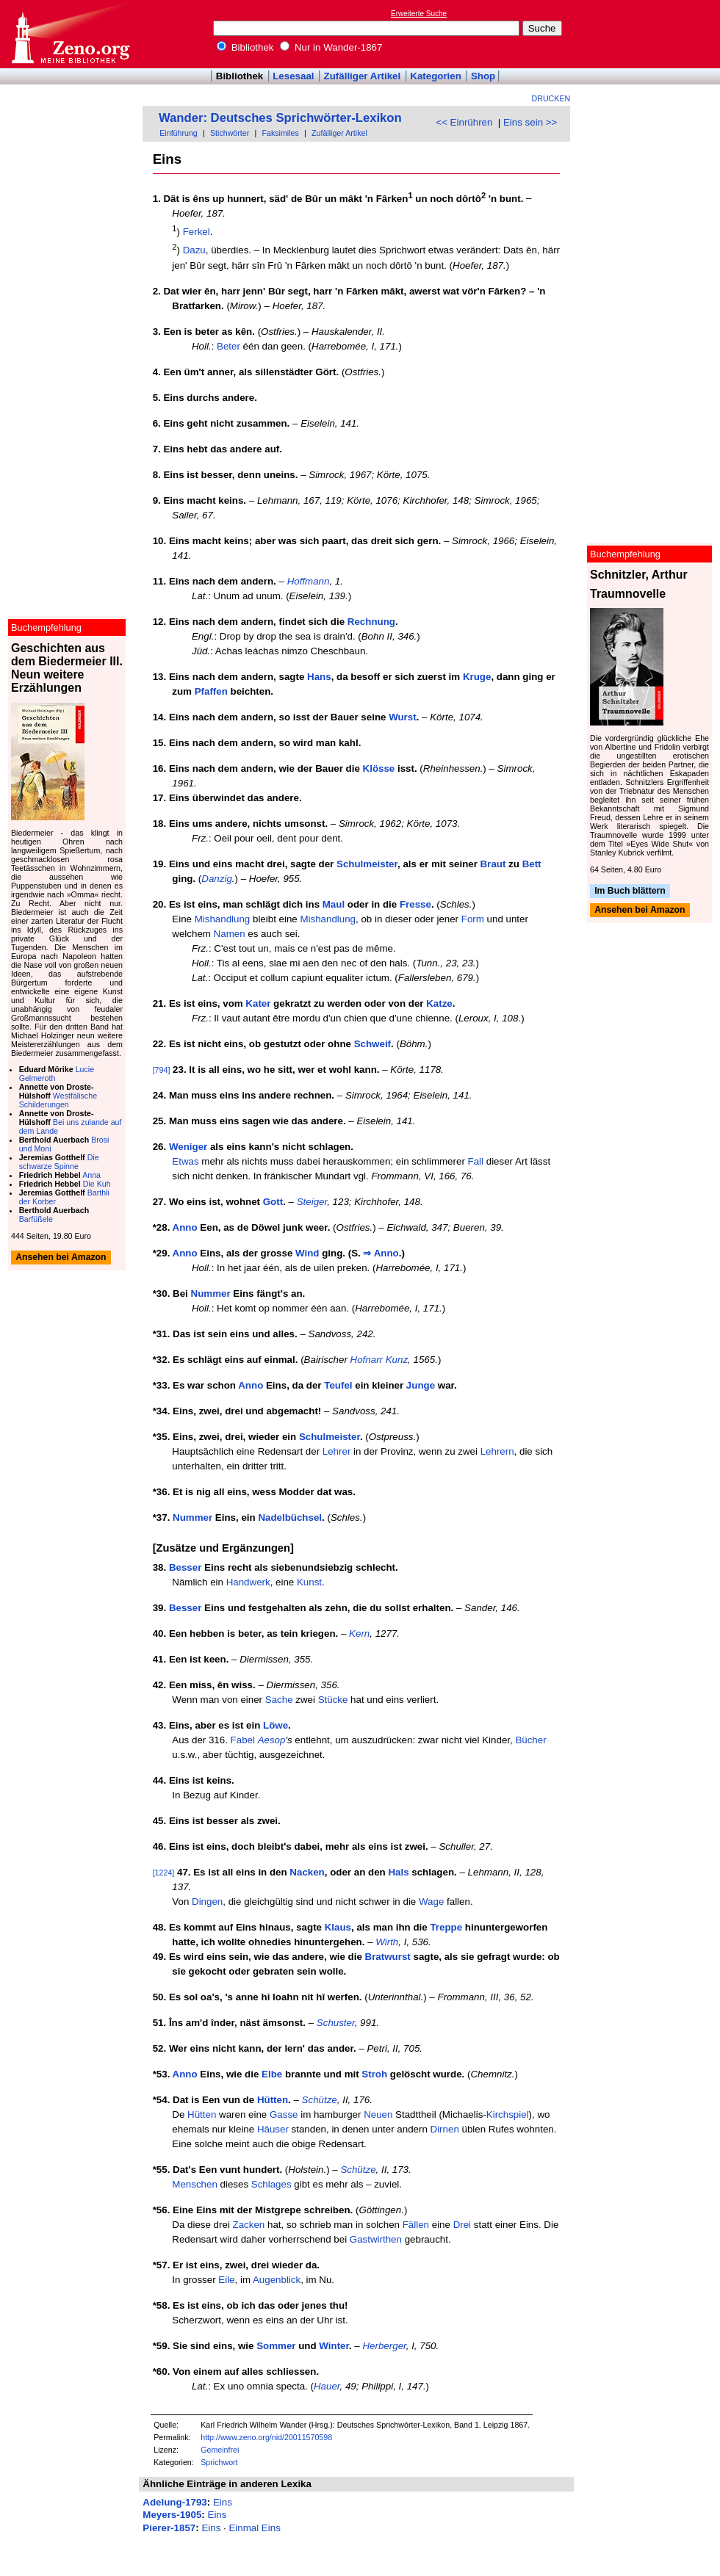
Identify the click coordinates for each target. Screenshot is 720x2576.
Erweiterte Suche (419, 14)
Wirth (386, 1941)
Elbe (272, 2074)
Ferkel (196, 231)
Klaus (338, 1927)
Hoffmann (308, 581)
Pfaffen (211, 691)
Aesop (272, 1739)
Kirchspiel (507, 2114)
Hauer (327, 2386)
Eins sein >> (530, 122)
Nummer (211, 1293)
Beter (228, 346)
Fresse (415, 904)
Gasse (284, 2114)
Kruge (477, 676)
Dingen (207, 1901)
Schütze (319, 2099)
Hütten (272, 2099)
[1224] (164, 1872)
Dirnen (445, 2129)
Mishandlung (223, 919)
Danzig (216, 878)
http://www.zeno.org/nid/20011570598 (266, 2437)
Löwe (275, 1725)
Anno (185, 1227)
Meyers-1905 (172, 2514)
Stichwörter (229, 133)
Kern (359, 1633)
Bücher (530, 1739)
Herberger (384, 2345)
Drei (462, 2224)
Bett (531, 863)
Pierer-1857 (169, 2527)
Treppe (446, 1927)
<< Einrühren (464, 122)
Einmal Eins (254, 2527)
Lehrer (337, 1451)
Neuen (378, 2114)
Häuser (273, 2129)
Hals (398, 1872)
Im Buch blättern (630, 891)
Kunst (309, 1582)
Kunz (397, 1359)
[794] (161, 1070)
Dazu (194, 250)
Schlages (271, 2184)
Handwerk (248, 1582)
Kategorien (435, 76)
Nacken (306, 1872)
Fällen (416, 2224)
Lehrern (497, 1451)
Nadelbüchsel (290, 1517)
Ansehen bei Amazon (639, 910)
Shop (483, 76)
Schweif (372, 1043)
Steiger (312, 1201)
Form (472, 919)
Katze (439, 1003)
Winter (334, 2345)
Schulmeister (366, 863)
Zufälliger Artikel (362, 76)
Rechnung (371, 621)
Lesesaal (293, 76)
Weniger (188, 1146)
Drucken (551, 98)
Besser (185, 1567)
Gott (273, 1201)
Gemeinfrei (220, 2449)
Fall (475, 1161)
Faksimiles (280, 133)
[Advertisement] (652, 34)
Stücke (333, 1699)
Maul (334, 904)
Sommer (275, 2345)
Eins (222, 2502)
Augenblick (276, 2279)
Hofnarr (366, 1359)
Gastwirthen (376, 2239)
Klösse (379, 768)
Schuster (336, 2022)
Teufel (338, 1385)
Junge (420, 1385)
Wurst (403, 717)
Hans (319, 676)
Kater (257, 1003)
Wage (431, 1901)
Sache (279, 1699)
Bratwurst (388, 1956)
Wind (307, 1253)
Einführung (178, 133)
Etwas (185, 1161)
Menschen (194, 2184)
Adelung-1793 (174, 2502)
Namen (229, 933)
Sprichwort (219, 2462)
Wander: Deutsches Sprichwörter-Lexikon (280, 118)
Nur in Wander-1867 (331, 47)
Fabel (243, 1739)
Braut (493, 863)
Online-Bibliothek (70, 34)
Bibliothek (245, 47)
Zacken (249, 2224)
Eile (226, 2279)
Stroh (374, 2074)
